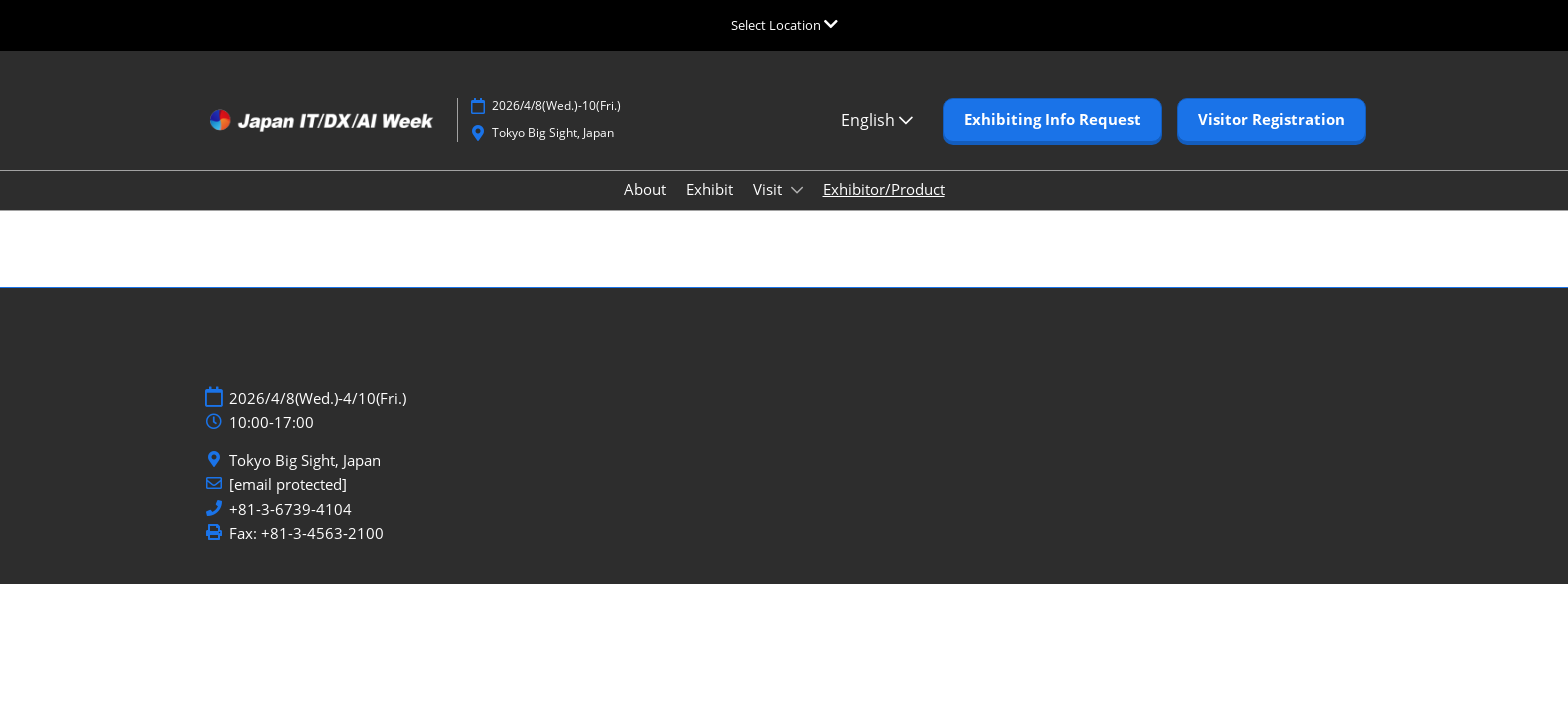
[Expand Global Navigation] (784, 25)
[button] (1052, 120)
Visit (769, 189)
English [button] (877, 120)
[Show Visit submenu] (797, 190)
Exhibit (709, 189)
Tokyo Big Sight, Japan (305, 460)
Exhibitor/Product (884, 189)
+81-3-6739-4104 (290, 509)
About (645, 189)
